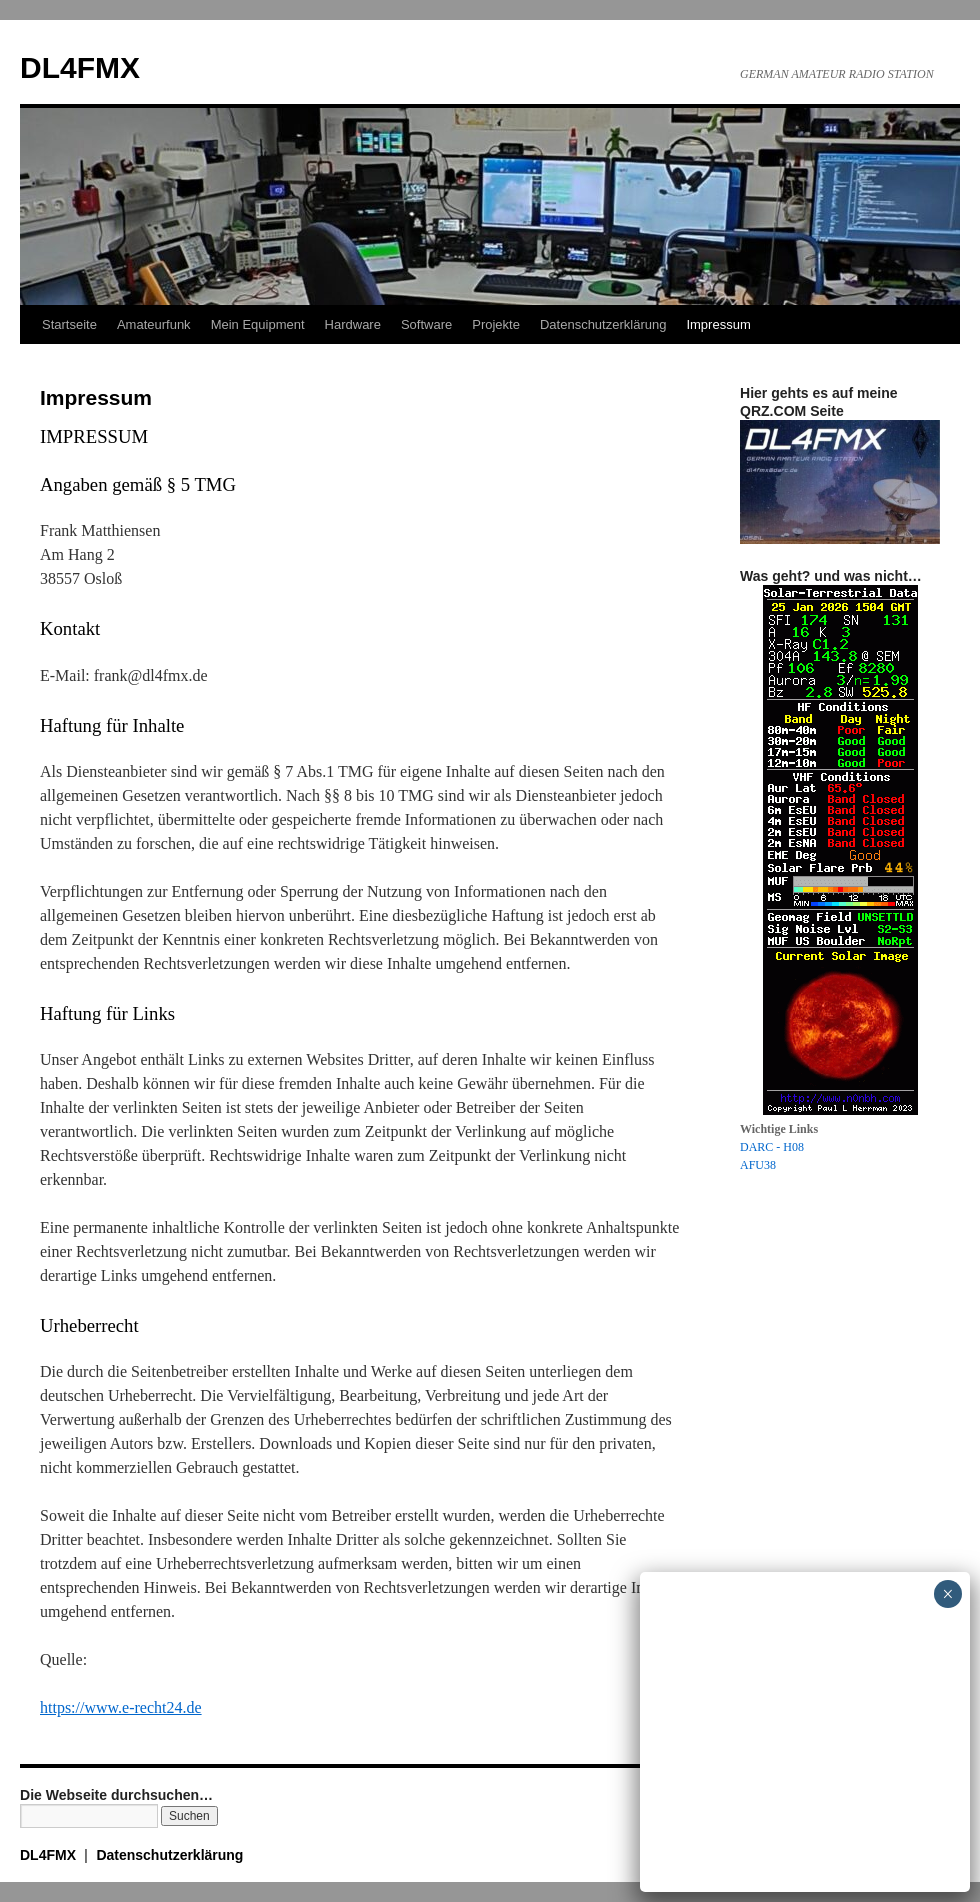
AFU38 (758, 1165)
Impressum (718, 324)
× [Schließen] (947, 1594)
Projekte (496, 324)
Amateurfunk (154, 324)
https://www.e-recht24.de (121, 1707)
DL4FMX (80, 67)
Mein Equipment (258, 324)
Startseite (69, 324)
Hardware (353, 324)
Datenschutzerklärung (603, 324)
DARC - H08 (772, 1147)
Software (426, 324)
